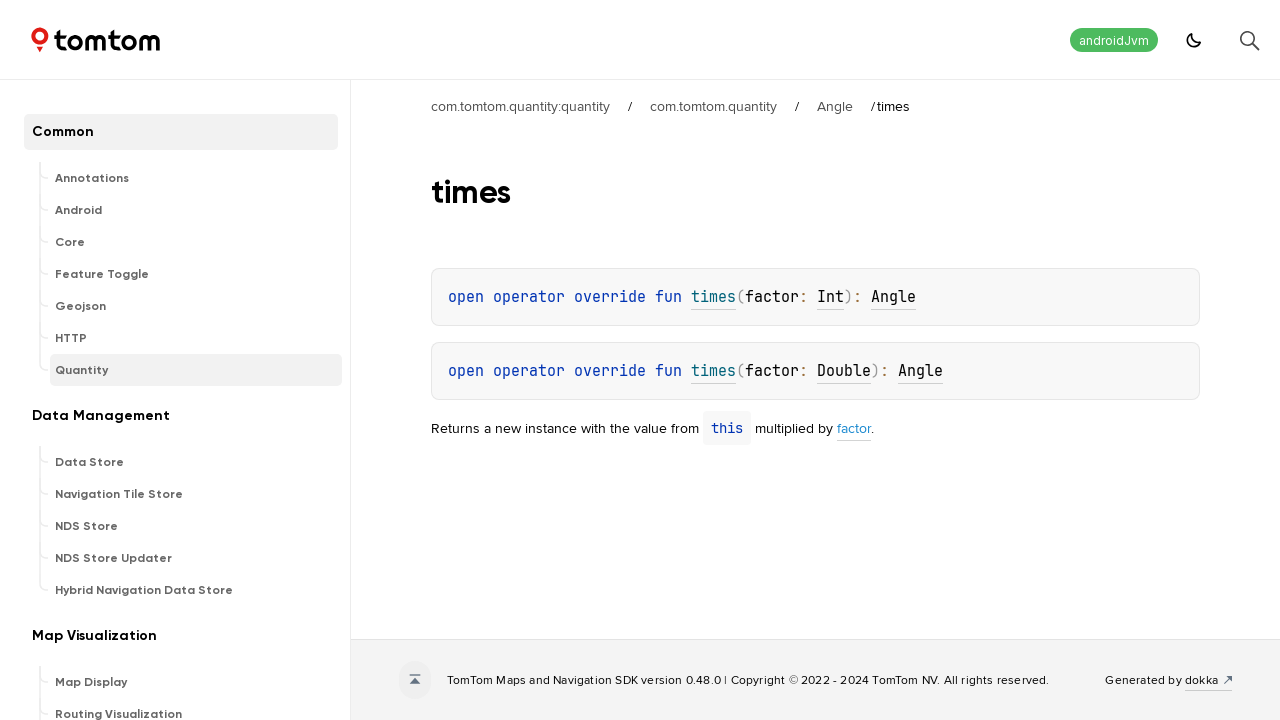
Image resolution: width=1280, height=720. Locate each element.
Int (830, 297)
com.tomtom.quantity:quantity (520, 106)
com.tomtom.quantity (713, 106)
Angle (835, 106)
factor (854, 428)
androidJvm (1114, 40)
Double (844, 371)
